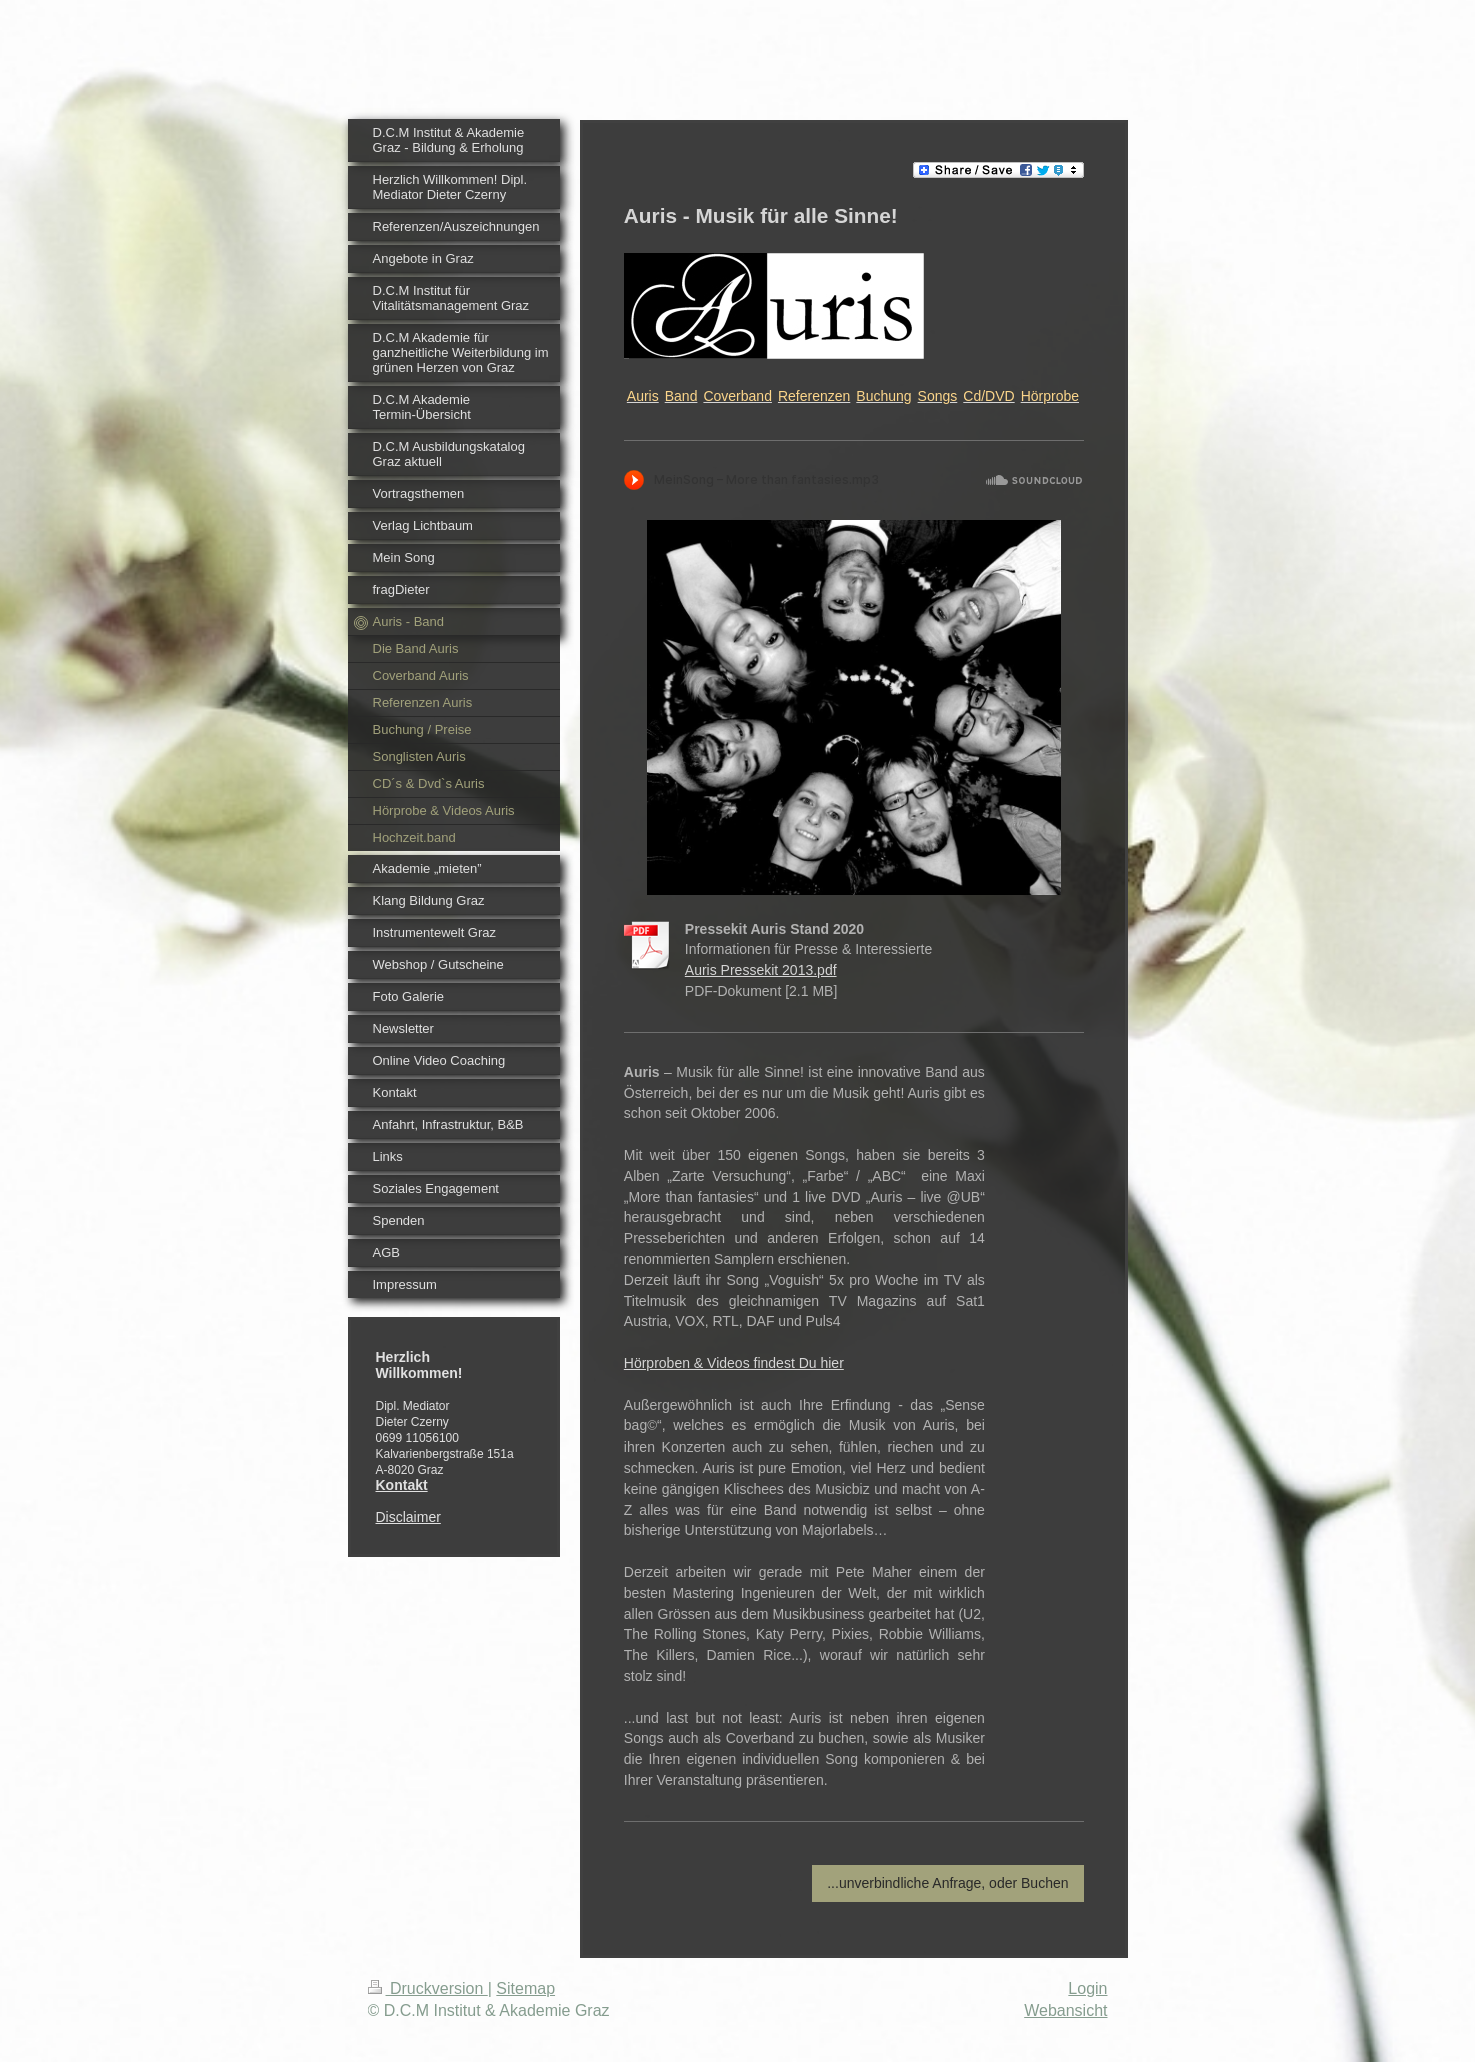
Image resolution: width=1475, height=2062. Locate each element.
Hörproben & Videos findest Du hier (734, 1363)
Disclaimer (408, 1517)
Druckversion (428, 1988)
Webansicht (1065, 2010)
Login (1087, 1988)
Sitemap (525, 1988)
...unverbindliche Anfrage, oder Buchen (947, 1883)
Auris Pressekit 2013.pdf (761, 970)
